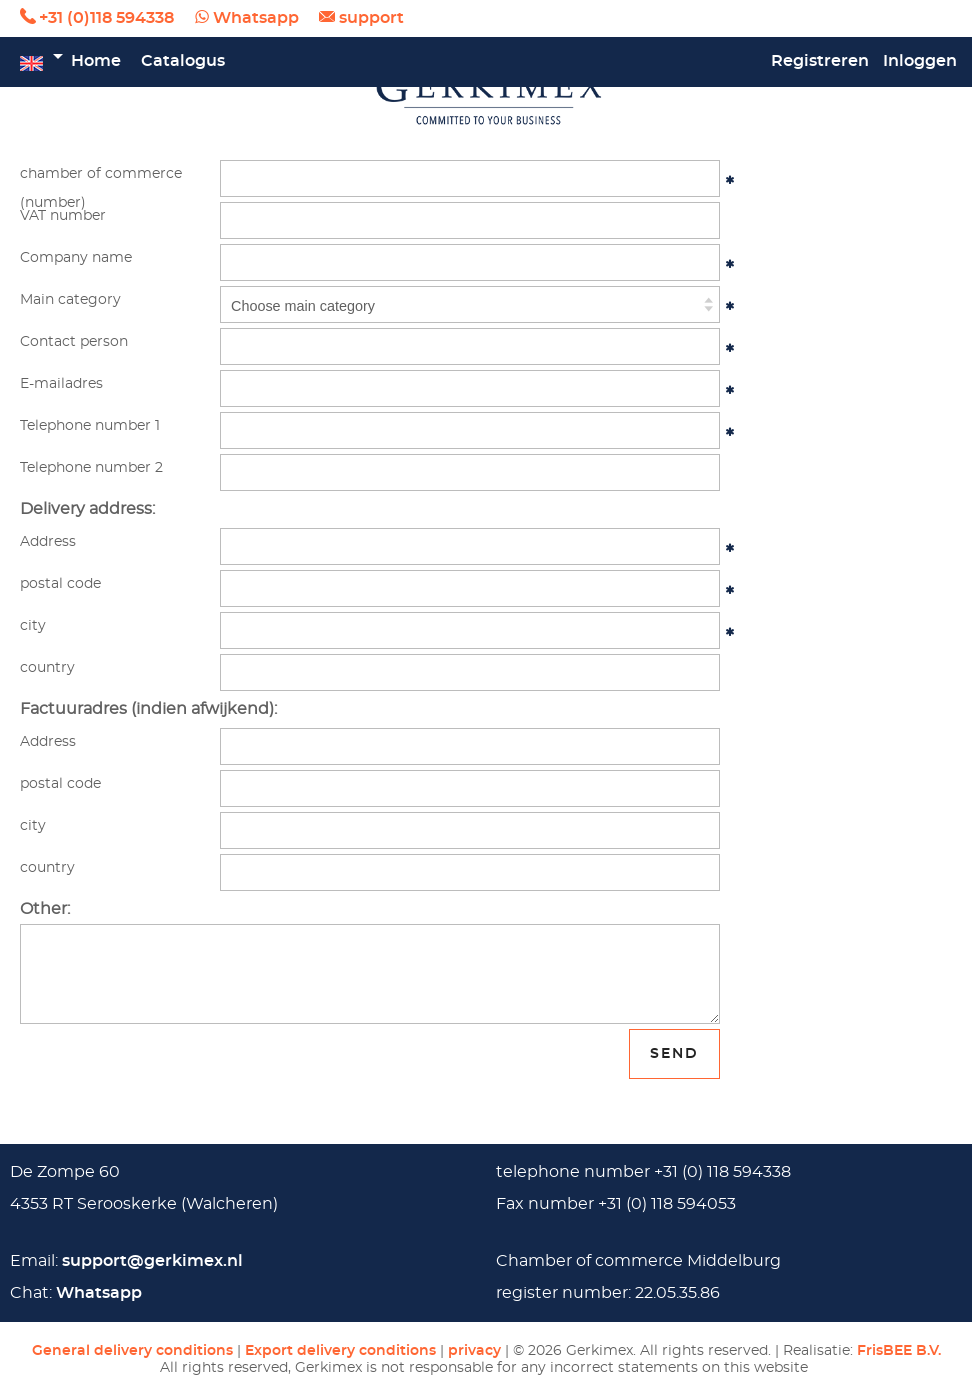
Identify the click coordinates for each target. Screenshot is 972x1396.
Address (48, 541)
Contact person (74, 341)
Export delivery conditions (340, 1350)
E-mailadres (61, 383)
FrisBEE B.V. (899, 1350)
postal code (60, 583)
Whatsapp (256, 18)
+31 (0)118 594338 (106, 18)
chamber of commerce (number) (101, 181)
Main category (70, 299)
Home (96, 61)
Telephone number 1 (90, 425)
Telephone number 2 (91, 467)
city (33, 625)
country (47, 667)
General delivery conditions (132, 1350)
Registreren (820, 61)
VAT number (63, 215)
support (371, 18)
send (674, 1053)
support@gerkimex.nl (152, 1261)
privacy (474, 1350)
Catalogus (183, 61)
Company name (76, 257)
